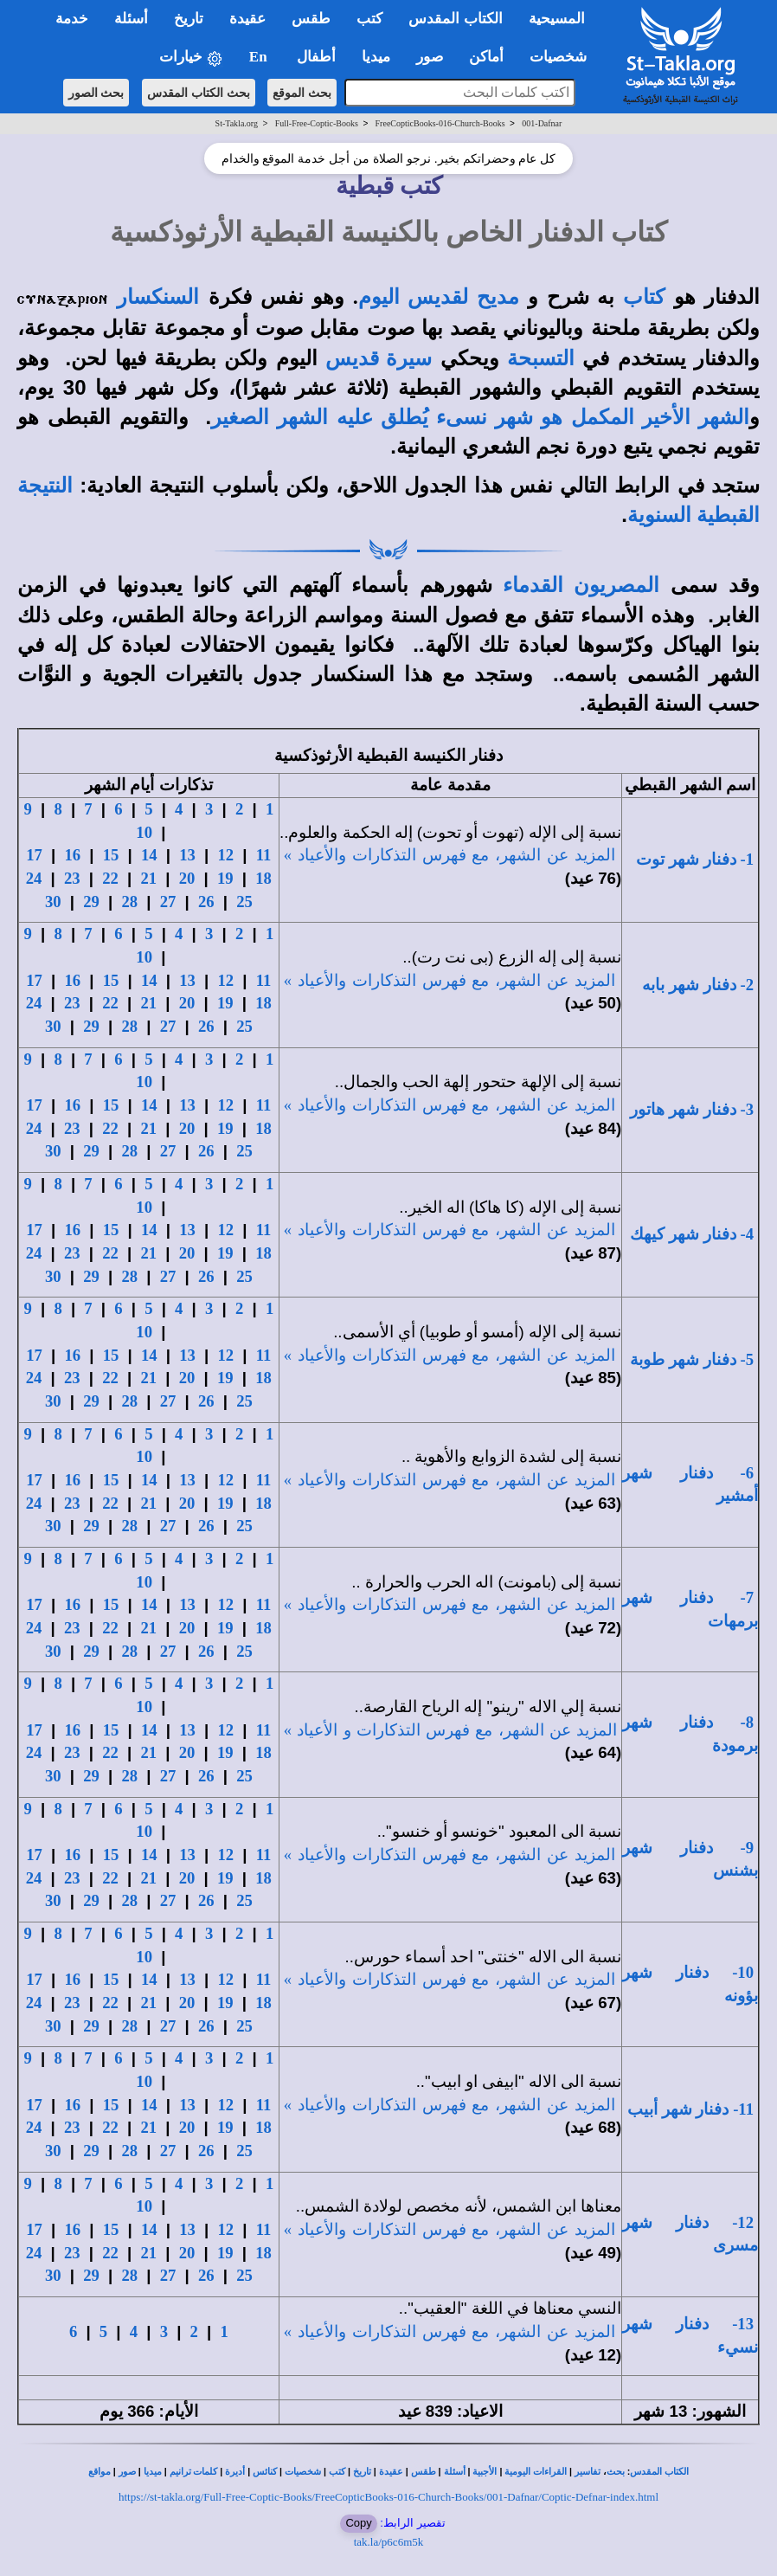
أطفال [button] (316, 56)
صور (127, 2471)
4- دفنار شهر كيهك (692, 1234)
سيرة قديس (379, 358)
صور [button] (429, 56)
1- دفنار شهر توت (695, 859)
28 (129, 901)
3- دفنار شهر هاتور (692, 1109)
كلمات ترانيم (194, 2471)
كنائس (265, 2471)
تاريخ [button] (188, 18)
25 (244, 901)
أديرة (235, 2471)
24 (34, 878)
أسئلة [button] (131, 18)
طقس (423, 2471)
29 (91, 901)
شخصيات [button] (564, 56)
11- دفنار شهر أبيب (690, 2109)
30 (53, 901)
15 (111, 855)
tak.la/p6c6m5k (389, 2541)
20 (187, 878)
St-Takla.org (236, 123)
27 (168, 901)
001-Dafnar (542, 123)
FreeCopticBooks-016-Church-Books (440, 123)
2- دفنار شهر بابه (698, 985)
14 (149, 855)
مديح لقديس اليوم (438, 297)
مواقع (99, 2471)
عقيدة (391, 2471)
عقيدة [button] (247, 18)
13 (187, 855)
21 (149, 878)
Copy (358, 2522)
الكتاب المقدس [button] (455, 18)
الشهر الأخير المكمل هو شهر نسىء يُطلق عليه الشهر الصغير (480, 417)
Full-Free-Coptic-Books (316, 123)
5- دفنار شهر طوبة (692, 1359)
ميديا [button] (376, 56)
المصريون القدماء (581, 585)
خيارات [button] (191, 57)
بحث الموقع (302, 93)
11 (264, 855)
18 (263, 878)
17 (34, 855)
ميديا (153, 2471)
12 (226, 855)
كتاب (644, 297)
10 (144, 832)
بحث (616, 2471)
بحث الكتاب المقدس (198, 93)
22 (110, 878)
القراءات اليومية (535, 2471)
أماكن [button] (486, 56)
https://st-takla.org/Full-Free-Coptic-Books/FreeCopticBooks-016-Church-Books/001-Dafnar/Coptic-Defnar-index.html (388, 2496)
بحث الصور (96, 93)
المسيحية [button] (557, 18)
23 (72, 878)
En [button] (260, 56)
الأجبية (484, 2471)
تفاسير (587, 2471)
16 (73, 855)
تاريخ (362, 2471)
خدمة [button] (71, 18)
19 (225, 878)
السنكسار (158, 297)
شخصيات (303, 2471)
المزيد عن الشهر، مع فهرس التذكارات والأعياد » (449, 855)
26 (206, 901)
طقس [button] (311, 18)
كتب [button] (369, 18)
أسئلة (455, 2471)
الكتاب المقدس (659, 2471)
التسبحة (541, 358)
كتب (337, 2471)
